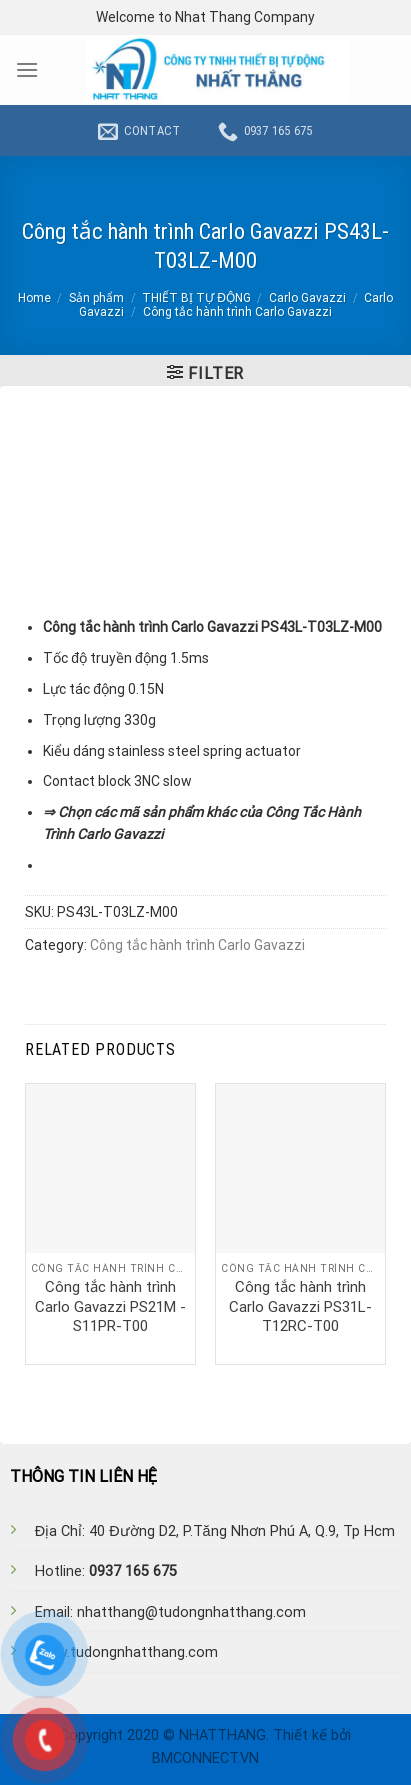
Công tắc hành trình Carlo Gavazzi (237, 312)
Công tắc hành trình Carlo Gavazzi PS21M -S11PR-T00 (110, 1306)
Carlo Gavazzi (307, 298)
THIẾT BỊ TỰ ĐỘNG (196, 298)
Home (34, 298)
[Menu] (27, 69)
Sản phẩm (96, 298)
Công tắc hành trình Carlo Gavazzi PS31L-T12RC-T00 (300, 1306)
